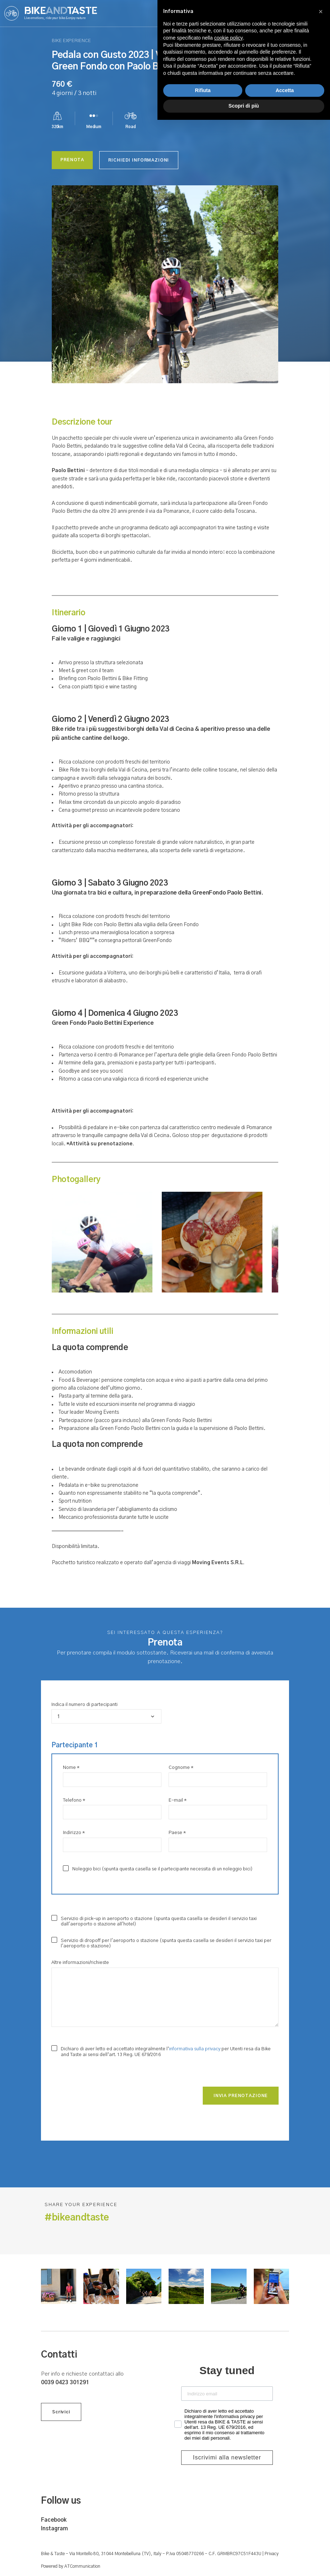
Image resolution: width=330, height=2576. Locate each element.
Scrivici (61, 2416)
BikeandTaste (61, 13)
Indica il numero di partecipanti (84, 1704)
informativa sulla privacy (194, 2049)
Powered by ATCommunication (70, 2566)
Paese (177, 1832)
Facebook (54, 2520)
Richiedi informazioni (145, 160)
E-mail (178, 1800)
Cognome (181, 1767)
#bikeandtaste (77, 2217)
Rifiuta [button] (203, 2546)
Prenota (74, 160)
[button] (320, 2467)
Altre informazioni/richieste (80, 1962)
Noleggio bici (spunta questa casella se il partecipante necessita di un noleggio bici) (158, 1868)
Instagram (54, 2528)
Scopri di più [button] (244, 2562)
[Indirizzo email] (227, 2393)
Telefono (74, 1800)
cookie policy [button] (228, 2494)
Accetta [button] (285, 2546)
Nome (71, 1767)
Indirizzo (74, 1832)
